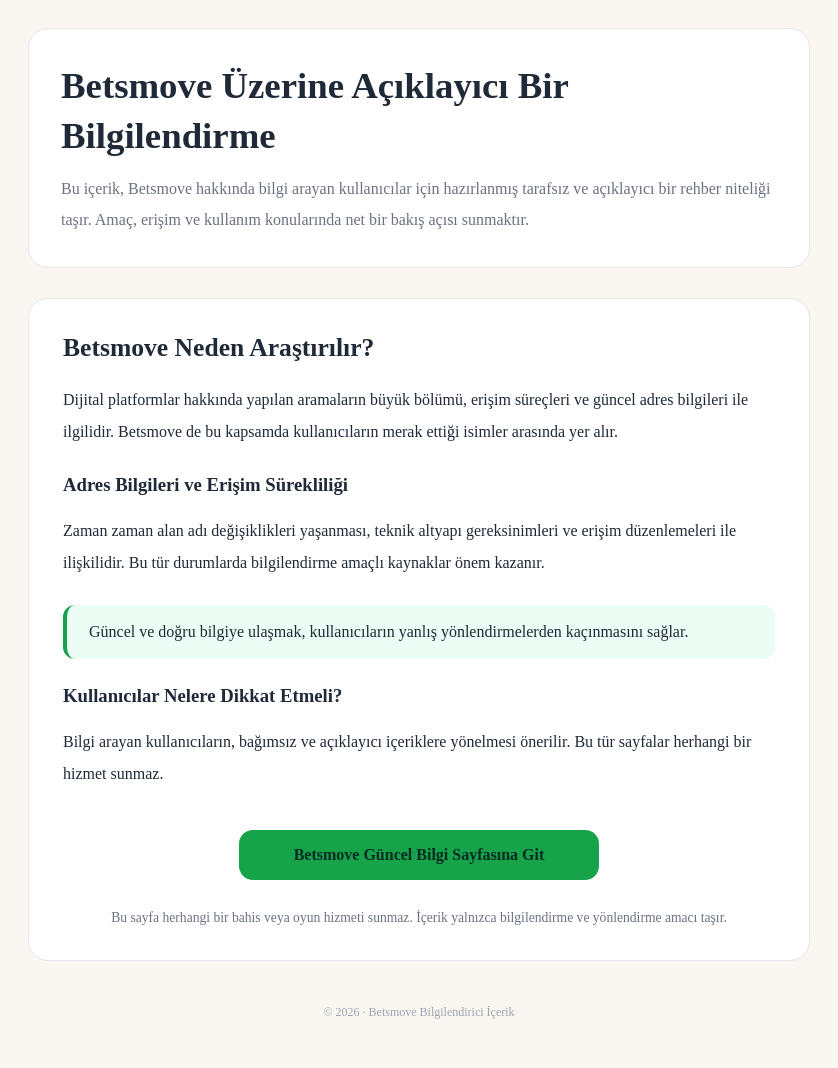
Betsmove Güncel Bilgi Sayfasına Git (419, 854)
